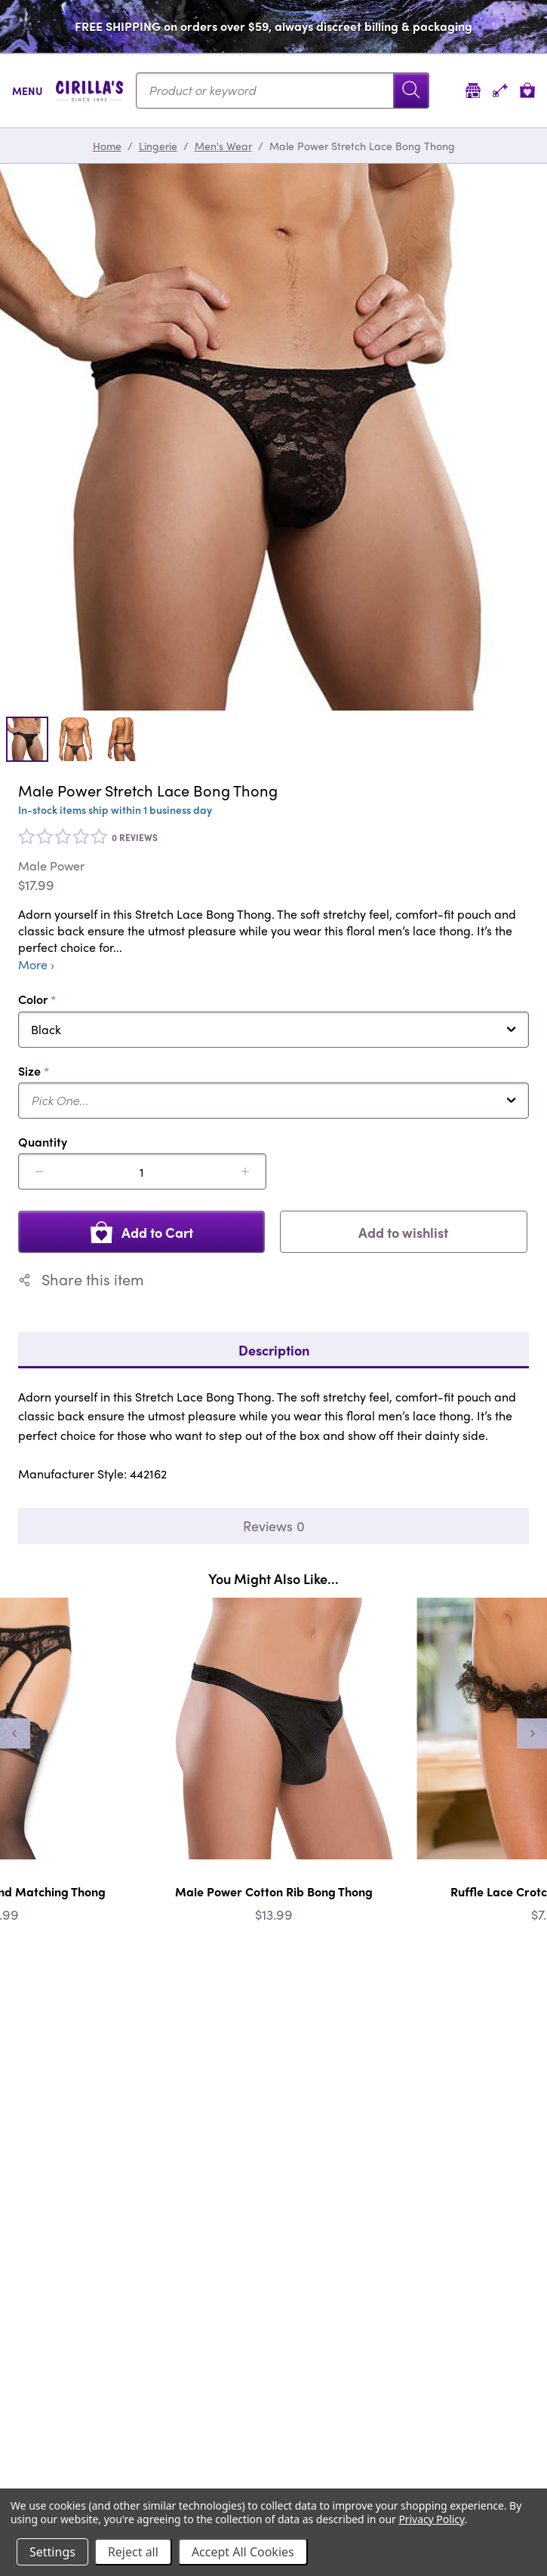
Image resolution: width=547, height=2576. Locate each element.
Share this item (81, 1279)
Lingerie (158, 145)
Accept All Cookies (243, 2552)
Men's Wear (223, 145)
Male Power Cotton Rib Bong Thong (274, 1891)
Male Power (51, 866)
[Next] (532, 1733)
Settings (52, 2552)
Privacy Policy (431, 2519)
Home (107, 145)
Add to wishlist (403, 1232)
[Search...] (282, 90)
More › (36, 964)
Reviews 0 (274, 1525)
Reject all (133, 2552)
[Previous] (15, 1733)
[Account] (500, 90)
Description (273, 1349)
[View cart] (527, 90)
